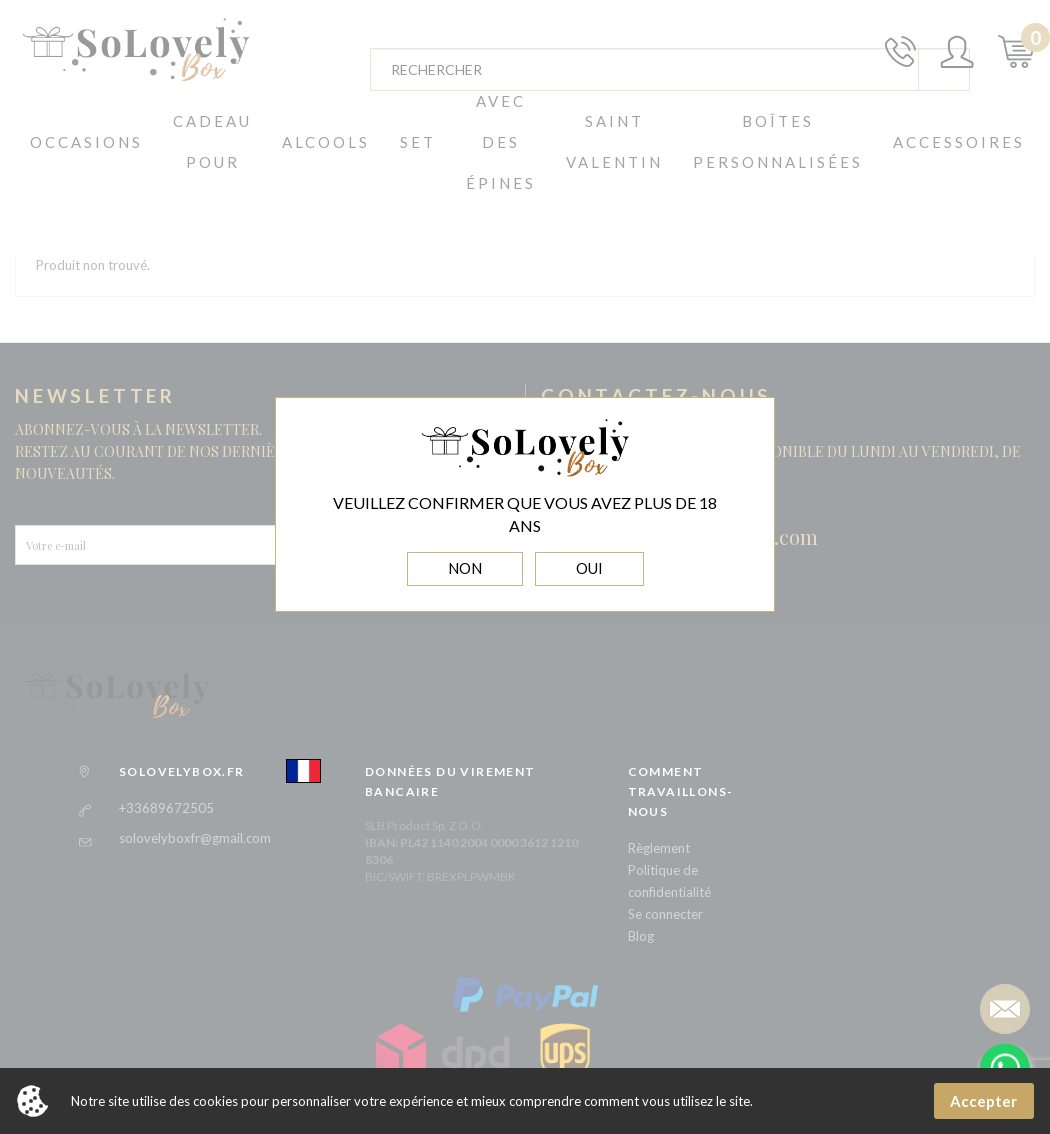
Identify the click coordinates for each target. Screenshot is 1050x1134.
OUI (589, 568)
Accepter (983, 1101)
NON (465, 568)
